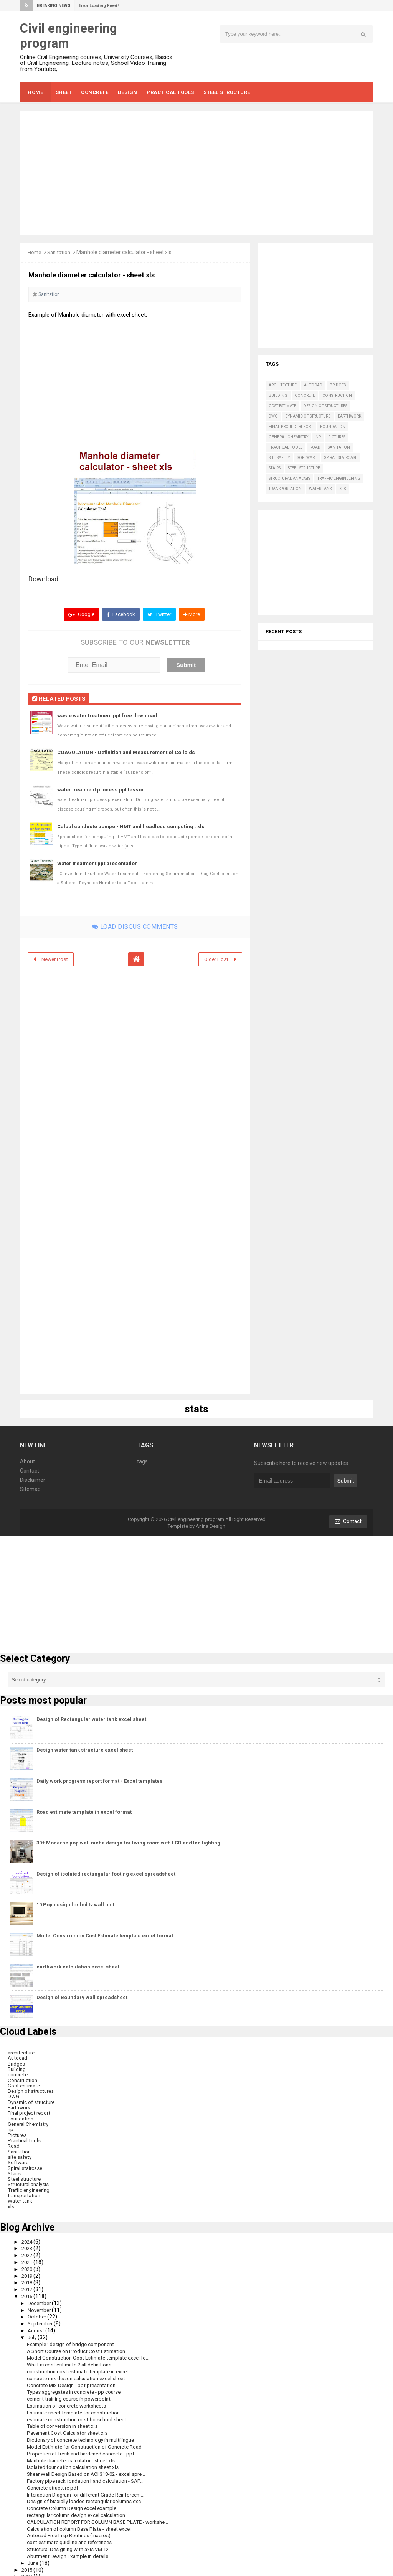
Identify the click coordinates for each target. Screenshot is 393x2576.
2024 (28, 2238)
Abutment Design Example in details (70, 2547)
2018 (28, 2278)
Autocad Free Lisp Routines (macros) (71, 2527)
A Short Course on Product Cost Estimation (79, 2346)
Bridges (338, 385)
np (318, 437)
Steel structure (304, 468)
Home (35, 252)
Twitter (159, 614)
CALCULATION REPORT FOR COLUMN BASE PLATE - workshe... (102, 2514)
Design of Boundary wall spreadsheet (81, 1998)
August (37, 2326)
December (41, 2299)
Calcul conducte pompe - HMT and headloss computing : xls (133, 827)
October (38, 2312)
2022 (28, 2252)
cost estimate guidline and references (73, 2534)
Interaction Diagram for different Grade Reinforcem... (91, 2487)
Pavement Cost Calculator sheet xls (70, 2426)
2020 (28, 2265)
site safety (279, 458)
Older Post (215, 959)
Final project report (291, 426)
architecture (283, 385)
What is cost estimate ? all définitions (71, 2359)
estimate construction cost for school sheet (79, 2413)
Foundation (332, 426)
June (34, 2554)
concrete (305, 395)
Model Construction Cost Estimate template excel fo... (92, 2353)
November (41, 2305)
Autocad (313, 385)
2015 (28, 2561)
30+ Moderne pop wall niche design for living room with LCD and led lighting (128, 1843)
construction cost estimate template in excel (80, 2366)
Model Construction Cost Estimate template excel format (104, 1936)
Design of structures (325, 406)
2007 (28, 2567)
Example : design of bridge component (73, 2339)
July (33, 2332)
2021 (28, 2259)
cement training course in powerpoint (72, 2393)
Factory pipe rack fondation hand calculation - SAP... (89, 2473)
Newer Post (55, 959)
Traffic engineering (338, 478)
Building (278, 395)
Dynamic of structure (307, 416)
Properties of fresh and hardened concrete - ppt (85, 2447)
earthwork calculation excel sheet (77, 1967)
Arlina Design (210, 1526)
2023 (28, 2245)
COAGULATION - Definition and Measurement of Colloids (129, 753)
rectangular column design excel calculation (79, 2507)
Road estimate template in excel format (84, 1812)
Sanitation (60, 252)
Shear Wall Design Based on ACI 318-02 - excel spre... (90, 2467)
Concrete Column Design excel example (75, 2500)
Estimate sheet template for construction (77, 2406)
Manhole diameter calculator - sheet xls (74, 2453)
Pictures (336, 437)
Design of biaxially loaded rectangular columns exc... (89, 2493)
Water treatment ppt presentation (99, 863)
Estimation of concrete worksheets (69, 2399)
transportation (285, 489)
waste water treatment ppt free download (109, 716)
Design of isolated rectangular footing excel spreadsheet (105, 1874)
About (27, 1462)
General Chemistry (288, 437)
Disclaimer (32, 1480)
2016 (28, 2292)
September (42, 2319)
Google (79, 614)
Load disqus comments (135, 927)
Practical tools (285, 447)
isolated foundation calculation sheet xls (75, 2460)
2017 (28, 2285)
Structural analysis (289, 478)
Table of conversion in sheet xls (64, 2420)
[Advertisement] (196, 172)
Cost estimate (282, 406)
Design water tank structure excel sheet (84, 1750)
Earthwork (349, 416)
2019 (28, 2272)
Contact (29, 1471)
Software (307, 458)
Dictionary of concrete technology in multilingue (84, 2433)
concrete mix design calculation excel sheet (79, 2373)
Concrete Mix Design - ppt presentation (74, 2379)
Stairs (275, 468)
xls (342, 489)
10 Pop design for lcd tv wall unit (75, 1905)
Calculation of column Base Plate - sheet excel (83, 2520)
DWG (273, 416)
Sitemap (30, 1489)
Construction (337, 395)
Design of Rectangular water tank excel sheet (91, 1719)
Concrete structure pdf (54, 2480)
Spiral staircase (340, 458)
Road (315, 447)
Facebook (119, 614)
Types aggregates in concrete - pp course (77, 2386)
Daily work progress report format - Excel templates (99, 1781)
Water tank (320, 489)
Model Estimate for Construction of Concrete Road (88, 2440)
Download (43, 579)
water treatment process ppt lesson (102, 789)
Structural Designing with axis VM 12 (71, 2541)
